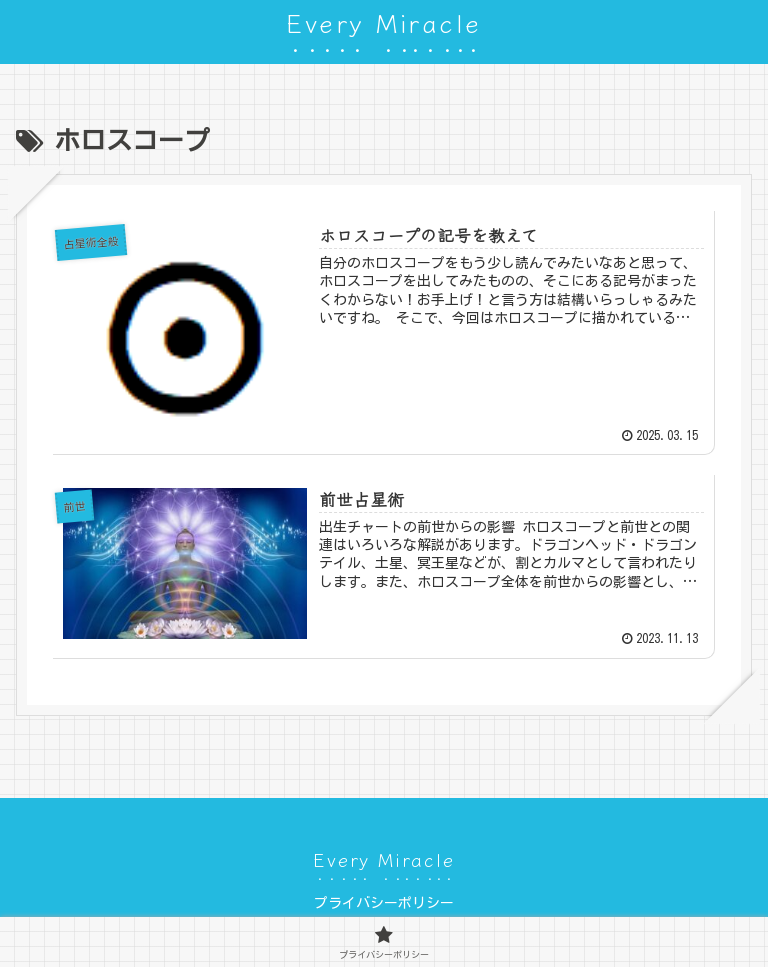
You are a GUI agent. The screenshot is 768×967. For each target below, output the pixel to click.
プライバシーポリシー (384, 903)
